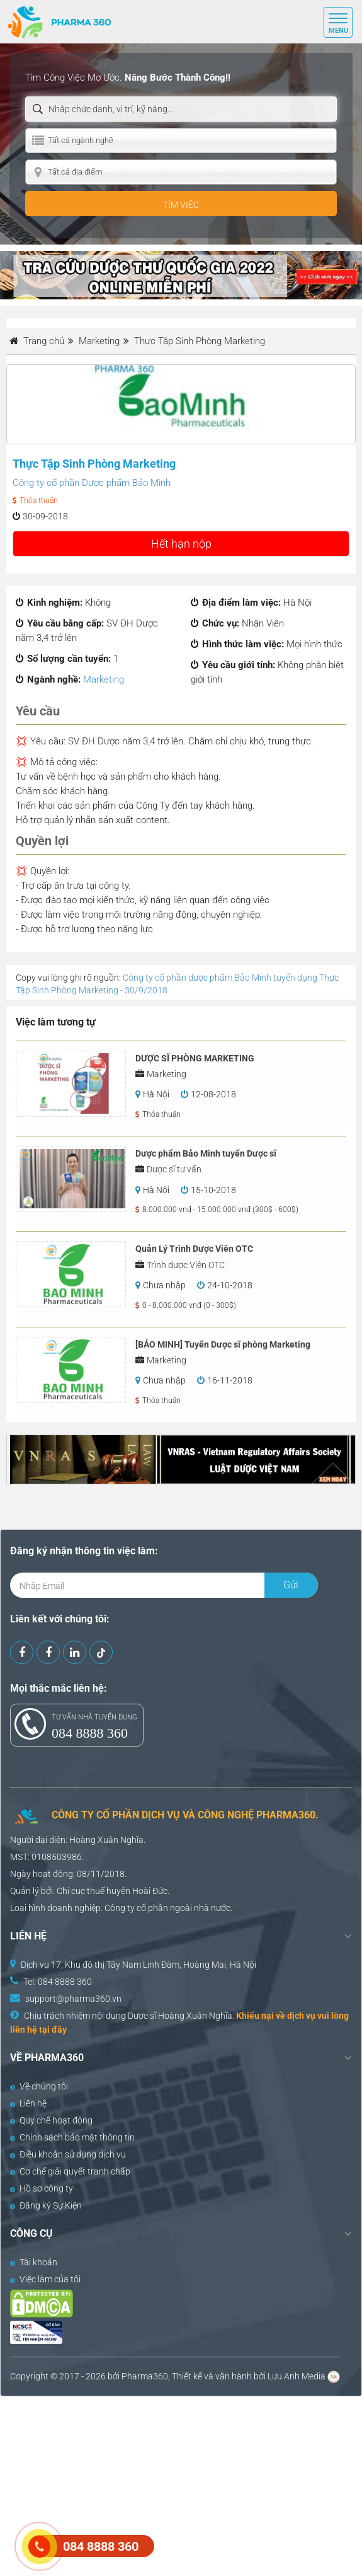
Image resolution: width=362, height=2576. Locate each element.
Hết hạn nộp (181, 543)
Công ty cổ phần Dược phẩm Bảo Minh (92, 482)
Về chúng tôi (39, 2086)
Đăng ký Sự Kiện (46, 2205)
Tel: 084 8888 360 (57, 1982)
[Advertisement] (181, 2484)
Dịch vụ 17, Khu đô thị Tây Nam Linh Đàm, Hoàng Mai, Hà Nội (138, 1965)
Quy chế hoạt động (51, 2120)
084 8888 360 (90, 1733)
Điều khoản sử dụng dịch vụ (68, 2154)
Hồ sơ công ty (41, 2188)
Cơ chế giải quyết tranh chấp (70, 2171)
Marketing (103, 679)
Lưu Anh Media (296, 2376)
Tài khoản (33, 2262)
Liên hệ (28, 2103)
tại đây (53, 2029)
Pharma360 (145, 2376)
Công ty (120, 1908)
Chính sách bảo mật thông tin (72, 2137)
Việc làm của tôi (45, 2279)
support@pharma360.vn (73, 1999)
